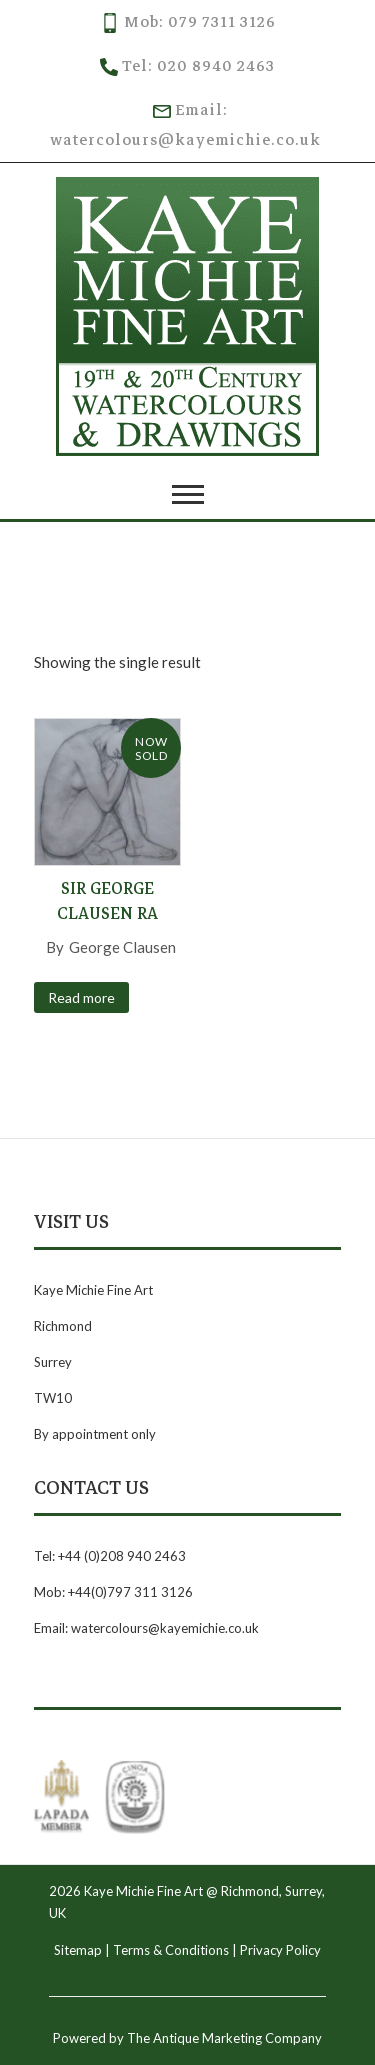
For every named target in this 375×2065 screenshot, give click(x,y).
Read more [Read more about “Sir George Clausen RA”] (81, 997)
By (56, 947)
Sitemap (78, 1950)
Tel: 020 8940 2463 (187, 66)
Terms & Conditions (171, 1950)
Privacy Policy (280, 1950)
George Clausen (122, 947)
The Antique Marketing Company (224, 2038)
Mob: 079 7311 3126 (188, 22)
